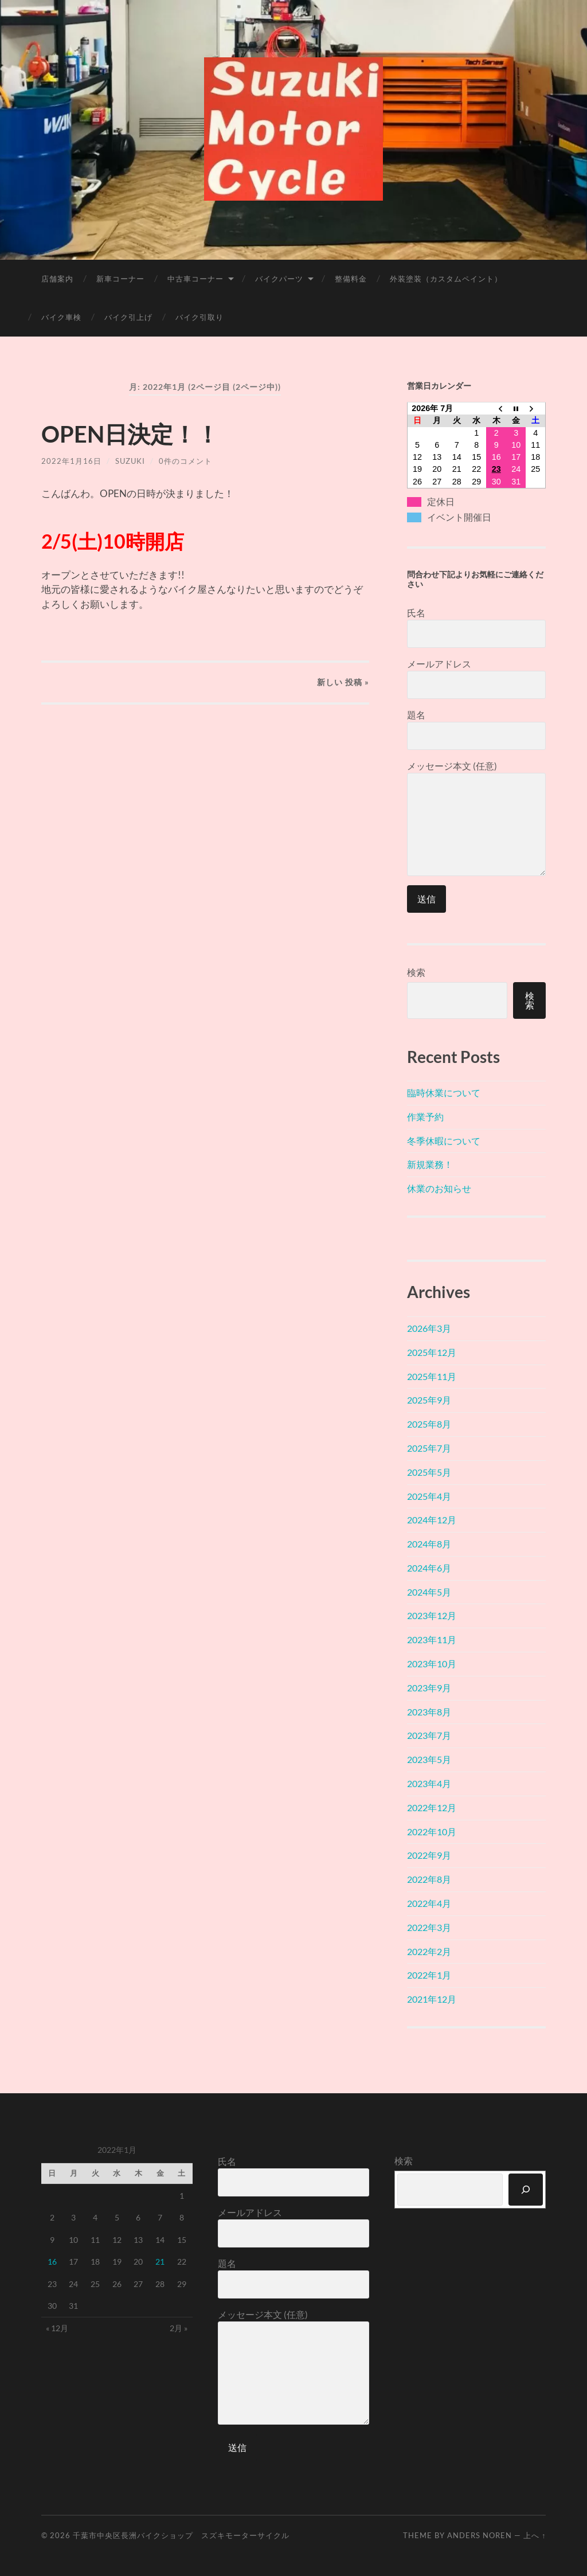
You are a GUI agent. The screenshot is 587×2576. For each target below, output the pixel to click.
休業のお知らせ (439, 1188)
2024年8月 (429, 1543)
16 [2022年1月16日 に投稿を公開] (52, 2261)
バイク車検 (61, 317)
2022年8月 (429, 1879)
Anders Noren (479, 2535)
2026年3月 (429, 1328)
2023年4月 (429, 1783)
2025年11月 (431, 1376)
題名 (476, 729)
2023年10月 (431, 1663)
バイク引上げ (128, 317)
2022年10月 (431, 1831)
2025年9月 (429, 1399)
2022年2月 (429, 1951)
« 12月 (57, 2328)
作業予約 (425, 1116)
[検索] (525, 2190)
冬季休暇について (443, 1140)
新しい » (343, 682)
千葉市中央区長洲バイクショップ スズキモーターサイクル (181, 2535)
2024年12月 (431, 1519)
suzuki (130, 461)
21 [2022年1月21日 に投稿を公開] (160, 2261)
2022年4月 (429, 1903)
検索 (416, 972)
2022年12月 (431, 1807)
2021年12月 (431, 1998)
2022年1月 (429, 1974)
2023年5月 (429, 1759)
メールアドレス (476, 678)
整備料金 (351, 278)
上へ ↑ (534, 2535)
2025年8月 (429, 1423)
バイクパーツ (279, 278)
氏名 (476, 627)
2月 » (178, 2328)
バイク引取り (199, 317)
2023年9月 (429, 1687)
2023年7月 (429, 1735)
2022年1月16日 (71, 461)
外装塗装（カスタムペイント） (446, 278)
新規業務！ (430, 1164)
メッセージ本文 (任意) (476, 818)
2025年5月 (429, 1472)
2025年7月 (429, 1448)
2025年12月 (431, 1352)
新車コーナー (120, 278)
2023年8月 (429, 1711)
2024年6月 (429, 1567)
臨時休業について (443, 1092)
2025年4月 (429, 1496)
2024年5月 (429, 1591)
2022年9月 (429, 1855)
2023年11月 (431, 1639)
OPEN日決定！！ (130, 434)
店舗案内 (57, 278)
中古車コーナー (195, 278)
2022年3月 (429, 1927)
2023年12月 (431, 1615)
